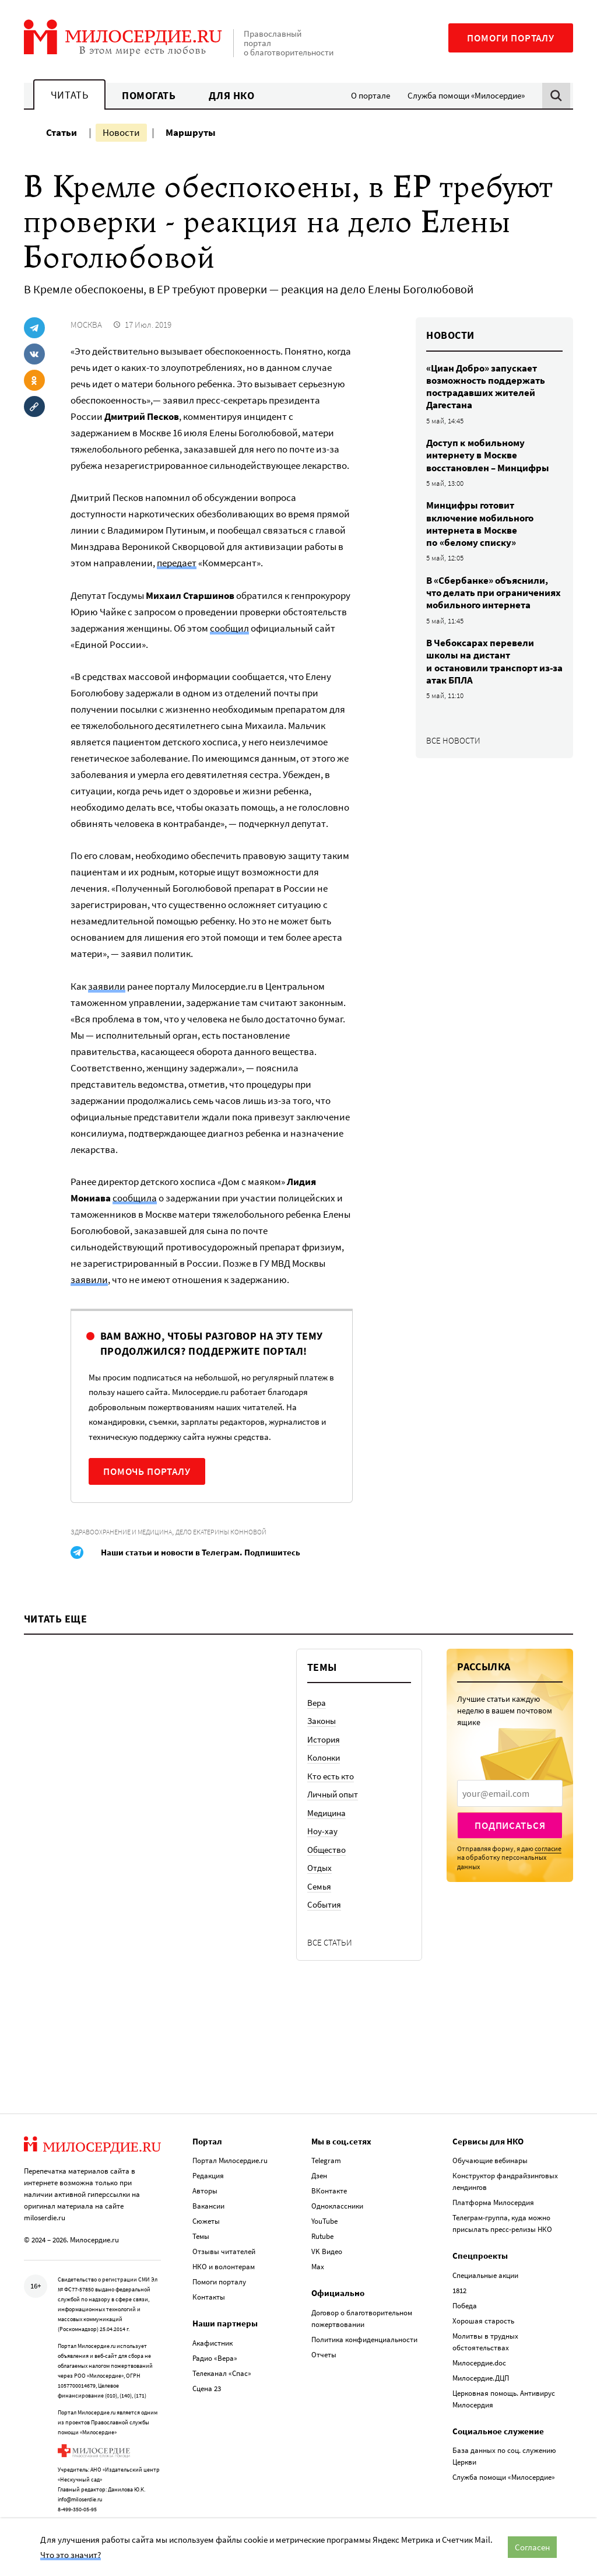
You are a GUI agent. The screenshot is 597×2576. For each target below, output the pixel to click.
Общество (326, 1849)
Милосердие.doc (479, 2361)
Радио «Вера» (214, 2356)
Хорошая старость (483, 2319)
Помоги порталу (510, 37)
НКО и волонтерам (223, 2265)
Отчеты (323, 2353)
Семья (319, 1886)
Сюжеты (206, 2219)
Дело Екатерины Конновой (220, 1531)
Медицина (326, 1812)
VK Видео (326, 2250)
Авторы (204, 2189)
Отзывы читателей (223, 2250)
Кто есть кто (330, 1776)
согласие (548, 1848)
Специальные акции (485, 2274)
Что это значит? (70, 2554)
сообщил (229, 628)
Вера (316, 1702)
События (324, 1904)
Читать (69, 94)
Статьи (61, 132)
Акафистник (212, 2341)
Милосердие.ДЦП (480, 2376)
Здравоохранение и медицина (121, 1531)
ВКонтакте (329, 2189)
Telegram (326, 2159)
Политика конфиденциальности (364, 2338)
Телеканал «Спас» (221, 2372)
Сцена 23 (206, 2387)
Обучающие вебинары (490, 2159)
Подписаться (510, 1825)
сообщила (135, 1197)
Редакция (208, 2174)
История (323, 1739)
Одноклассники (337, 2204)
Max (317, 2265)
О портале (370, 95)
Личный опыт (332, 1794)
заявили (106, 986)
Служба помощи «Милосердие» (466, 95)
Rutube (322, 2234)
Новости (121, 132)
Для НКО (232, 95)
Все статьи (329, 1942)
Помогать (148, 95)
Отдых (319, 1867)
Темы (200, 2234)
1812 (459, 2289)
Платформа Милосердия (493, 2201)
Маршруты (191, 132)
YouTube (324, 2219)
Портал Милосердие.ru (230, 2159)
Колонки (323, 1757)
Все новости (453, 740)
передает (176, 562)
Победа (464, 2304)
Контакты (208, 2295)
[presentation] (510, 1793)
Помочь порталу (147, 1471)
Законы (321, 1720)
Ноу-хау (322, 1831)
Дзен (319, 2174)
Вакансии (208, 2204)
